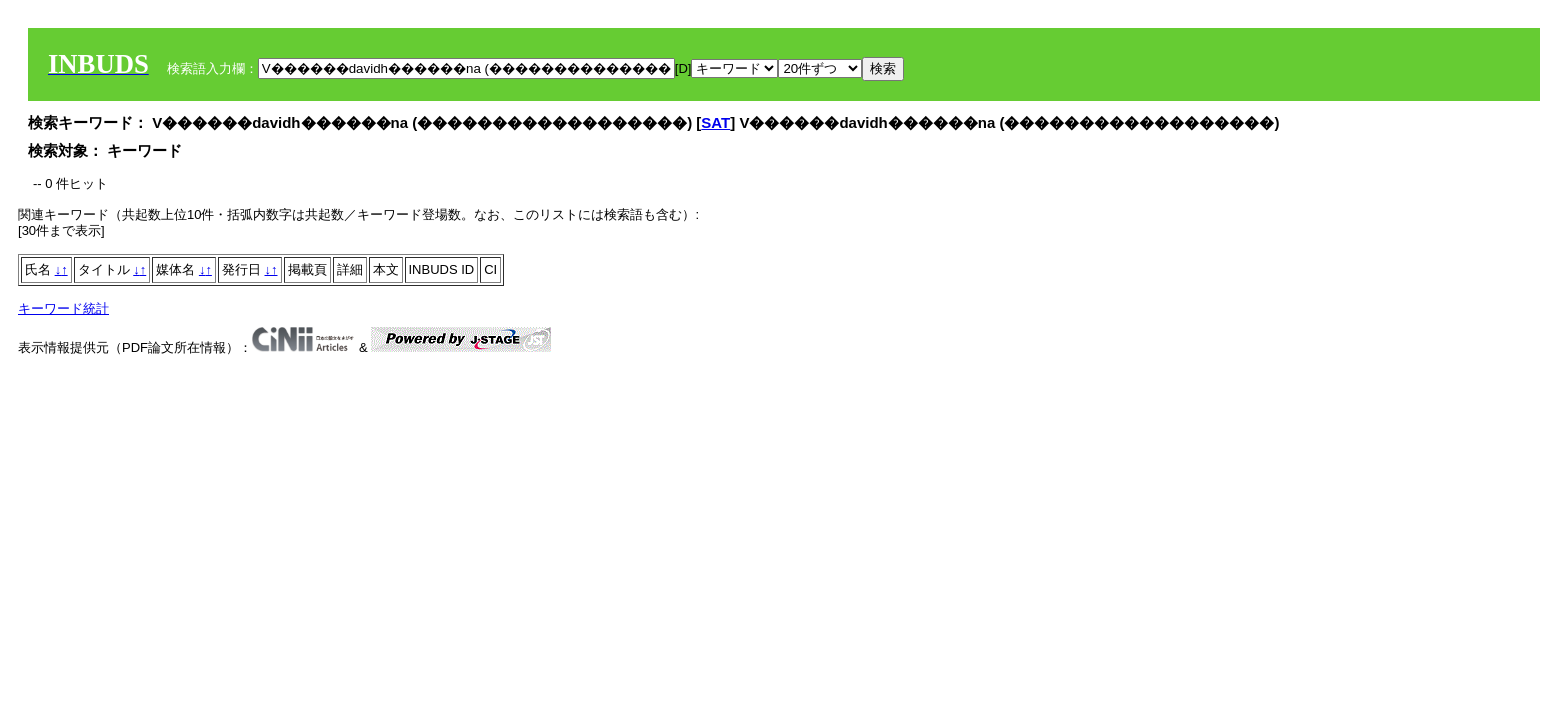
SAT (715, 122)
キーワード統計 (63, 308)
